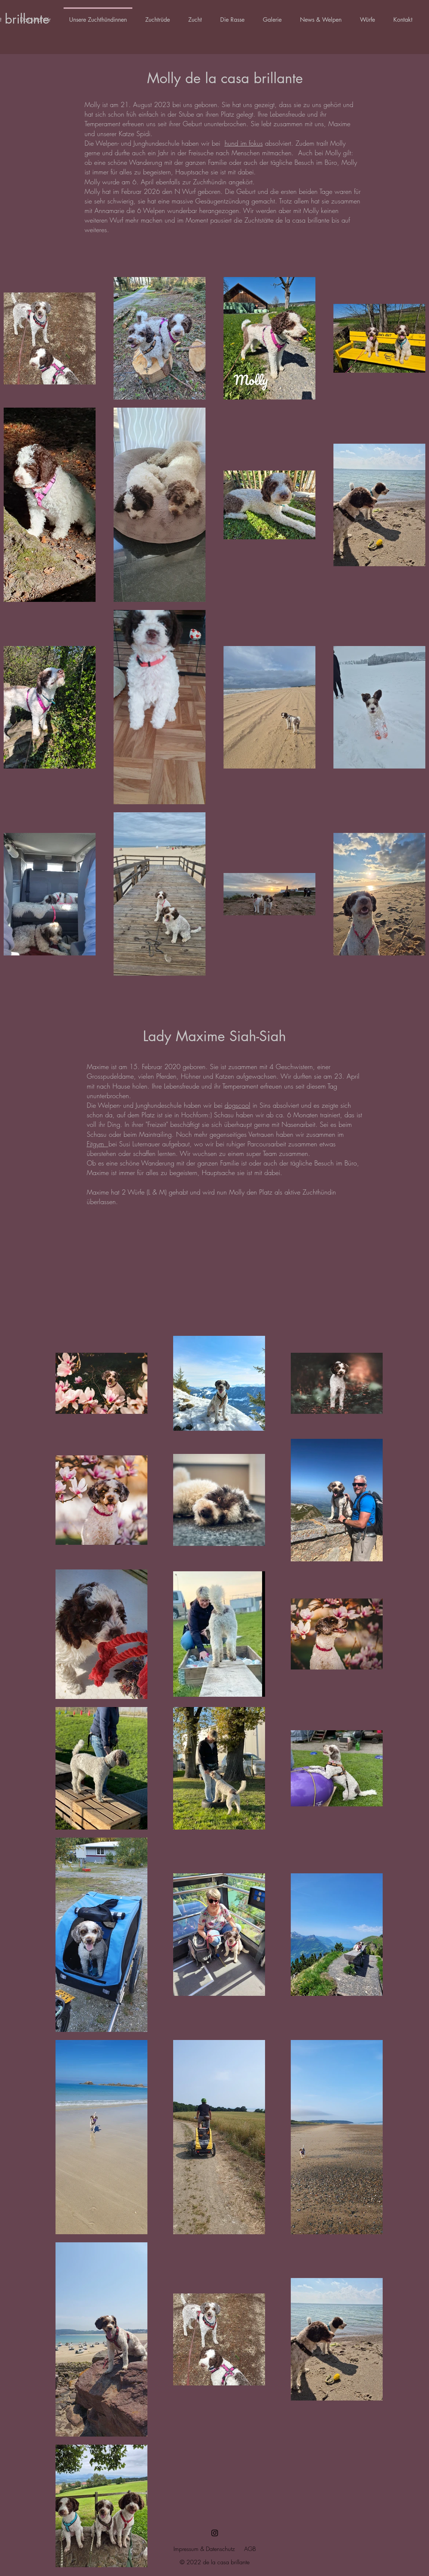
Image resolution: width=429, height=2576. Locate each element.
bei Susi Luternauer (135, 1143)
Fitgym (97, 1143)
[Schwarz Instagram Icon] (214, 2533)
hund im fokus (244, 143)
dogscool (237, 1105)
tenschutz (224, 2549)
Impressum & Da (193, 2549)
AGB (250, 2549)
